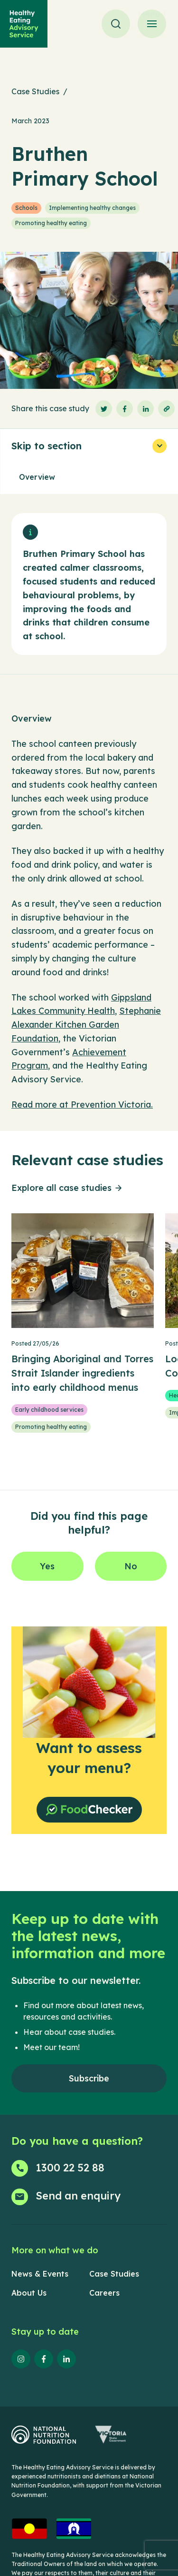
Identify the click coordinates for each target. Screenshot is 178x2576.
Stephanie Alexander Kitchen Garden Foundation (86, 1024)
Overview (37, 477)
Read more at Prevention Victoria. (82, 1104)
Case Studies (35, 91)
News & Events (39, 2274)
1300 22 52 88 (70, 2167)
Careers (104, 2293)
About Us (29, 2293)
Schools (26, 207)
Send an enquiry (78, 2195)
